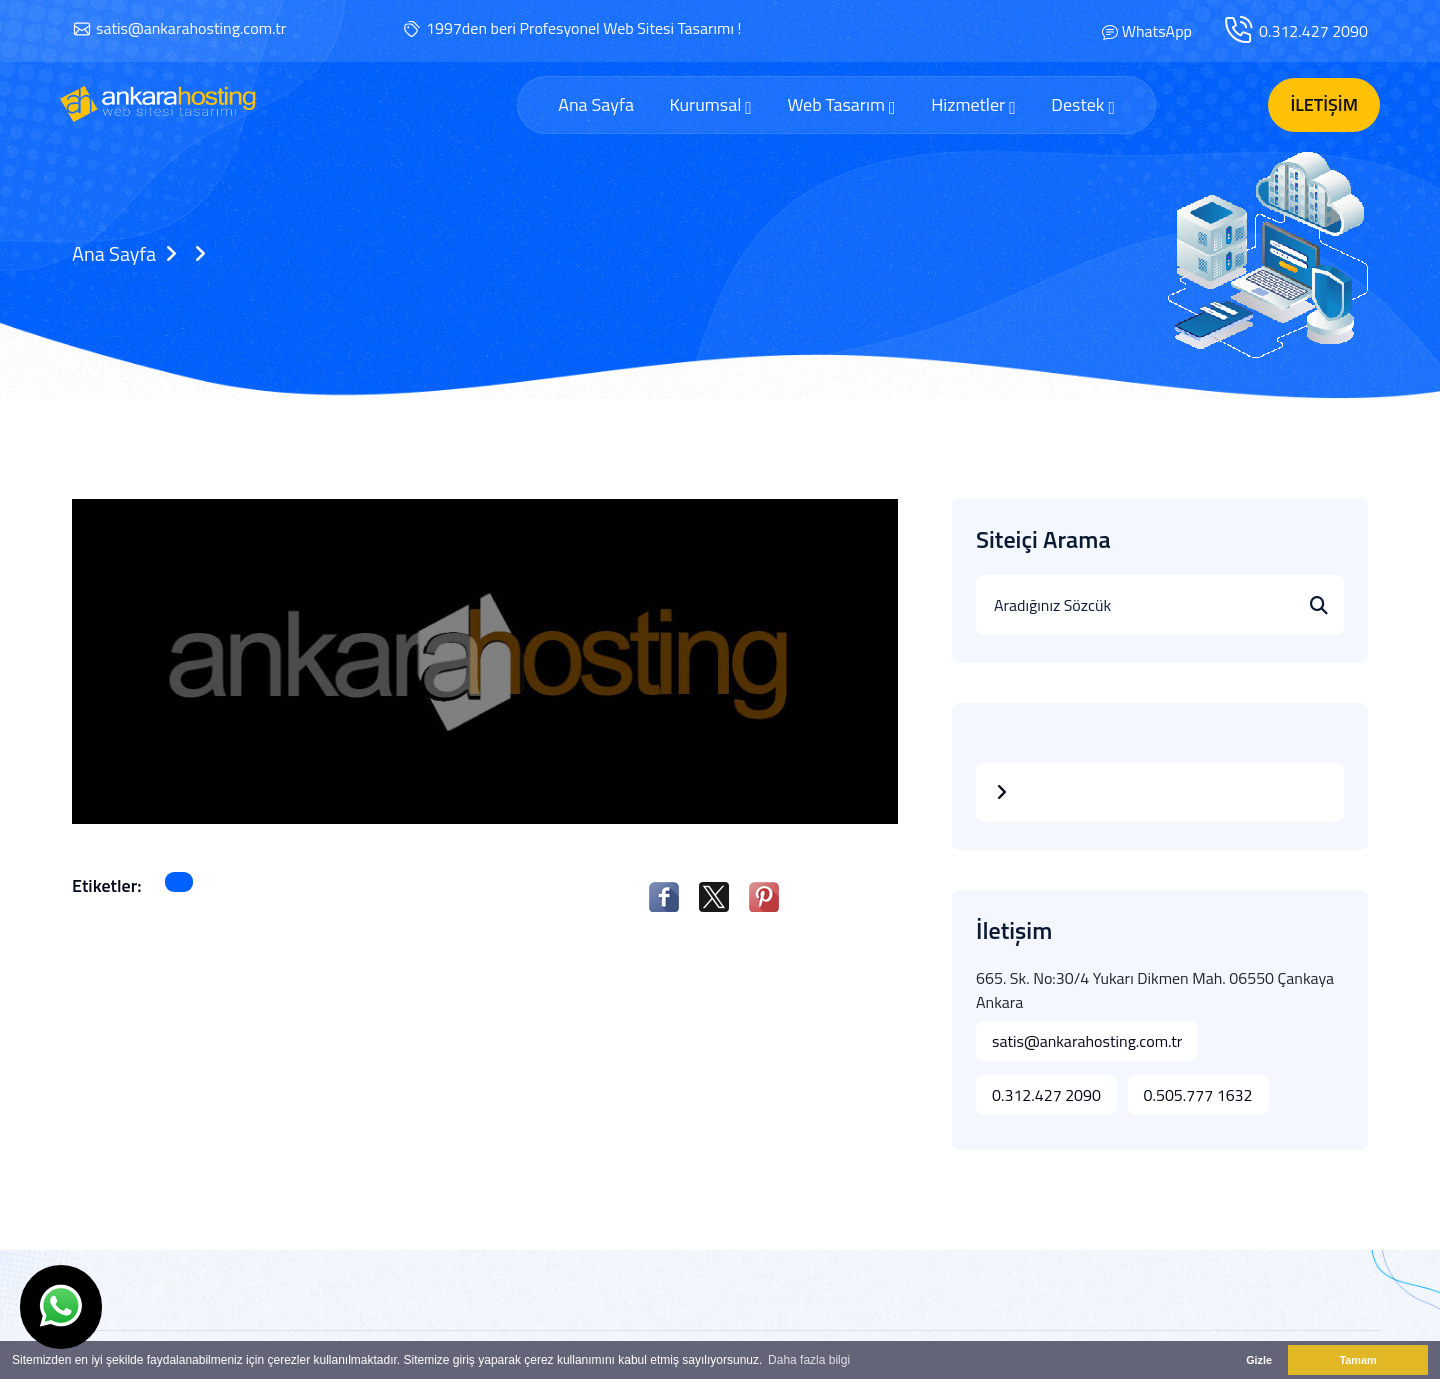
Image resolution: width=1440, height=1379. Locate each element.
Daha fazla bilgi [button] (809, 1360)
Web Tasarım (841, 105)
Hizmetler (973, 105)
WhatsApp (1157, 31)
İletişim (1324, 104)
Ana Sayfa (596, 105)
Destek (1083, 105)
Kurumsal (710, 105)
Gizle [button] (1259, 1360)
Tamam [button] (1357, 1360)
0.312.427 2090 (1313, 31)
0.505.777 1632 (1198, 1095)
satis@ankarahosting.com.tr (191, 28)
